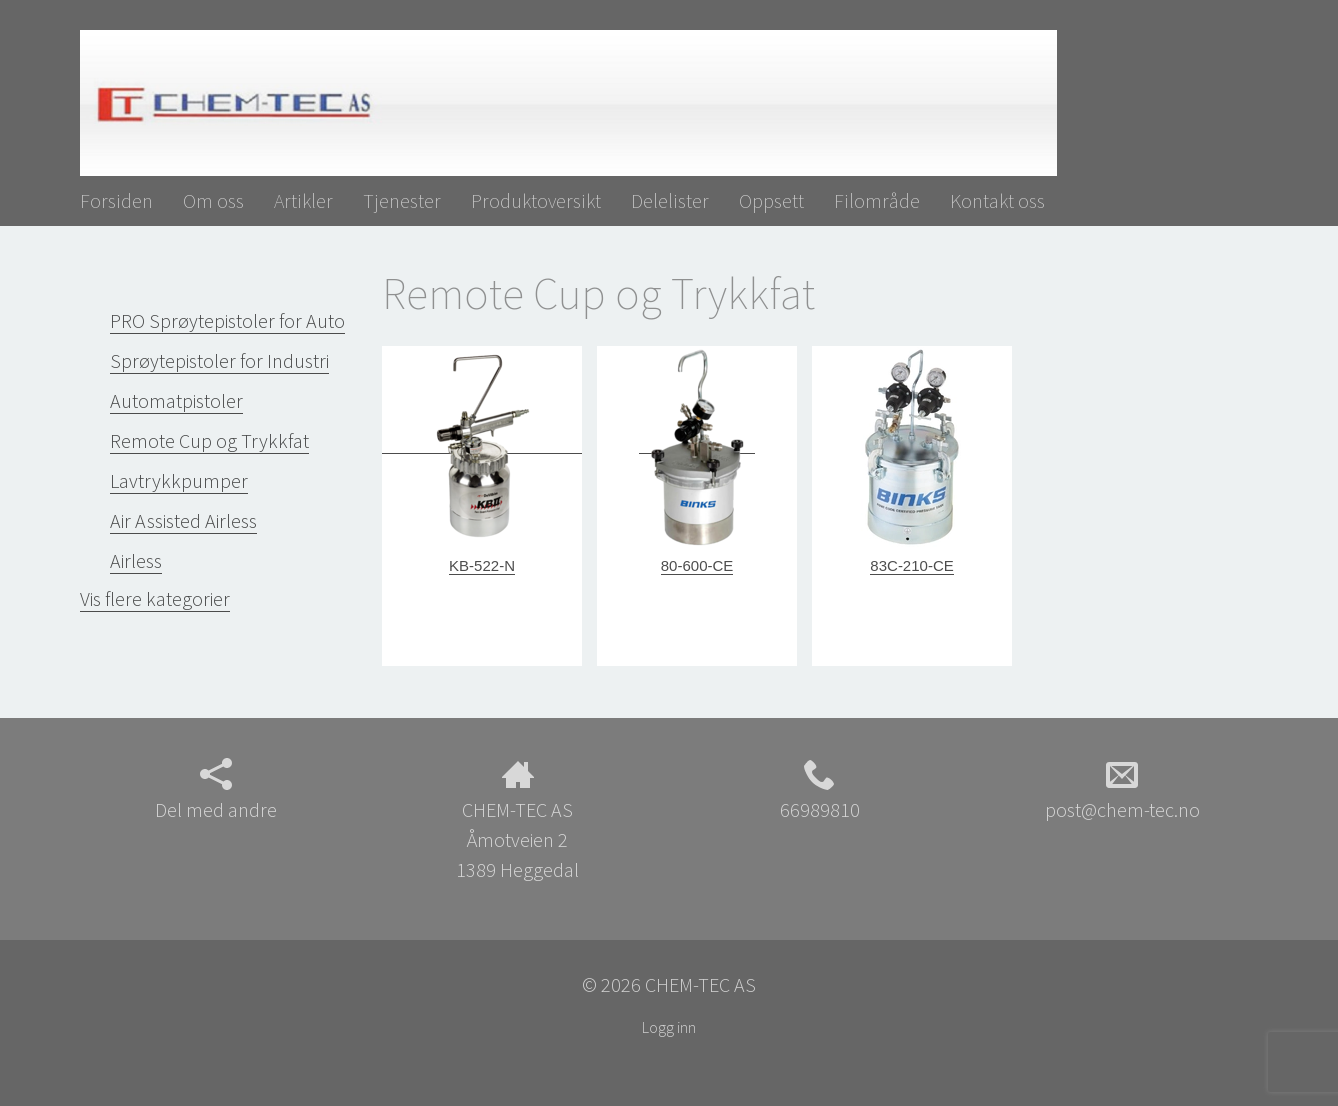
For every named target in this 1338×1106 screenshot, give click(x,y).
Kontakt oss (997, 200)
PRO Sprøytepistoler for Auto (227, 320)
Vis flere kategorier (155, 598)
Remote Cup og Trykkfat (209, 440)
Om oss (213, 200)
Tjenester (402, 200)
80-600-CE (697, 565)
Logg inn (669, 1027)
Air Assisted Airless (183, 520)
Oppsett (771, 200)
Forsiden (116, 200)
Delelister (670, 200)
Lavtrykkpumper (179, 480)
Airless (136, 560)
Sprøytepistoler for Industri (219, 360)
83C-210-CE (911, 565)
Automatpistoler (176, 400)
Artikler (303, 200)
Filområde (877, 200)
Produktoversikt (536, 200)
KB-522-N (482, 565)
